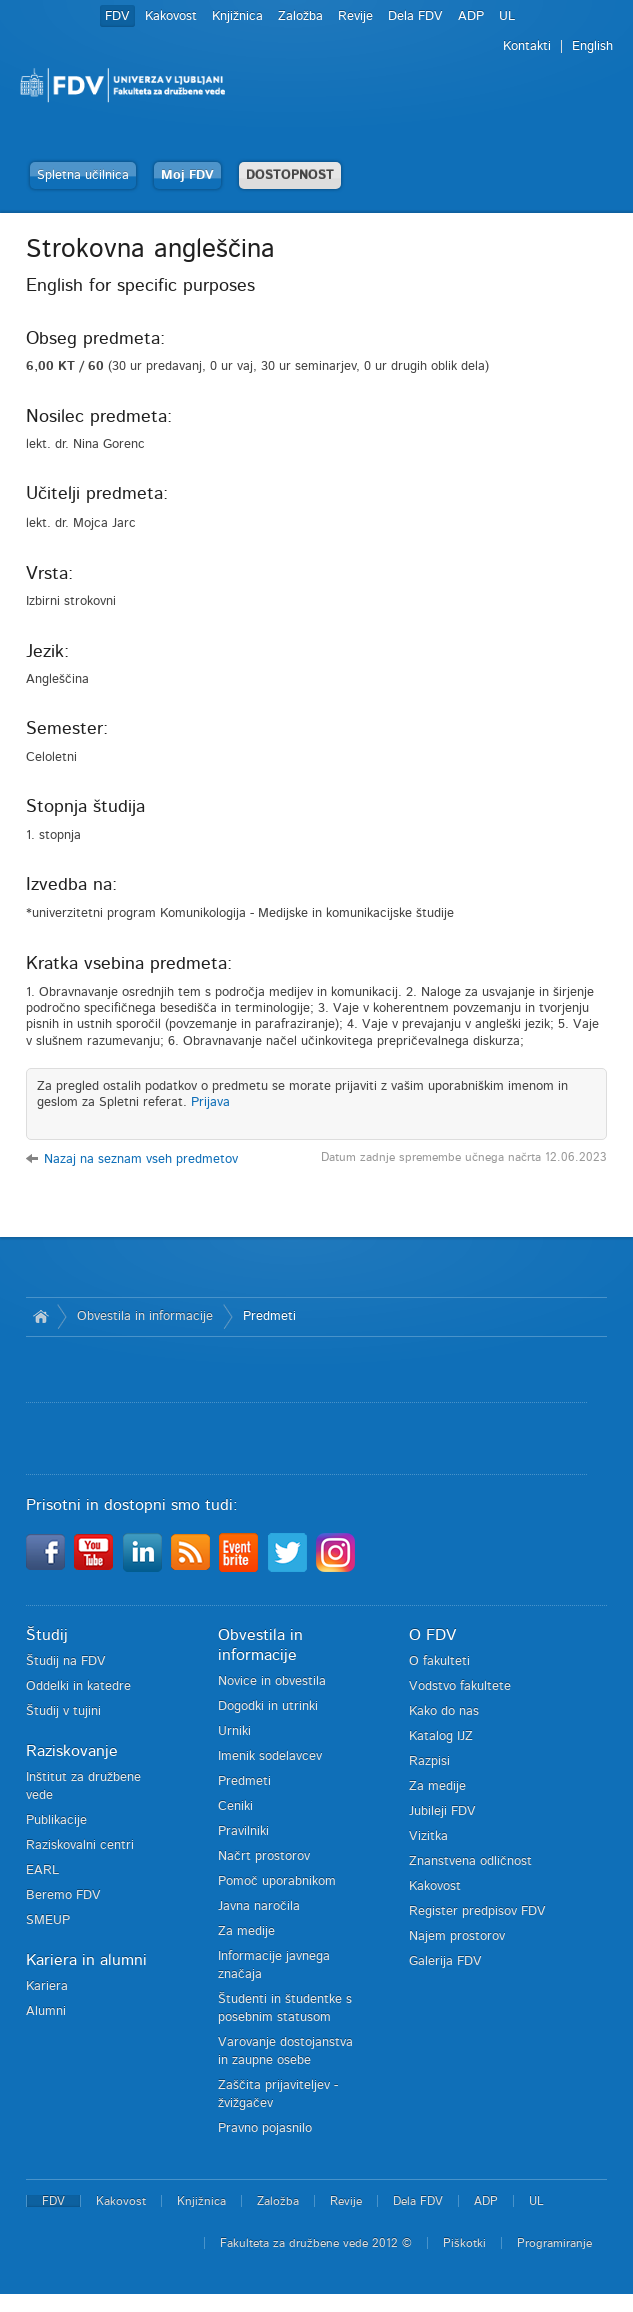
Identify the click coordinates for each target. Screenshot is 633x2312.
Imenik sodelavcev (270, 1756)
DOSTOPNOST (290, 175)
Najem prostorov (457, 1936)
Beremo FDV (63, 1895)
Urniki (234, 1731)
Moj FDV (187, 175)
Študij (47, 1635)
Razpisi (429, 1761)
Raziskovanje (72, 1751)
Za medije (246, 1931)
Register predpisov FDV (477, 1911)
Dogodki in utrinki (268, 1706)
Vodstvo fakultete (460, 1686)
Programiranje (554, 2243)
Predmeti (269, 1316)
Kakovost (171, 16)
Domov (41, 1317)
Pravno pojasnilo (265, 2128)
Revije (355, 16)
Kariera (47, 1986)
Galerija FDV (445, 1961)
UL (507, 16)
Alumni (46, 2011)
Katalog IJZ (441, 1736)
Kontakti (527, 46)
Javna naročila (259, 1906)
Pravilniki (243, 1831)
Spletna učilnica (83, 175)
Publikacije (56, 1820)
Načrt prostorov (264, 1856)
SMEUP (48, 1920)
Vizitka (428, 1836)
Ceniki (235, 1806)
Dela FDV (415, 16)
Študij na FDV (66, 1661)
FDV (117, 16)
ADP (471, 16)
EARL (42, 1870)
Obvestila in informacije (145, 1316)
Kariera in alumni (86, 1960)
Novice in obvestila (272, 1681)
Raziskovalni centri (80, 1845)
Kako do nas (444, 1711)
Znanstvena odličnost (470, 1861)
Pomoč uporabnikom (277, 1881)
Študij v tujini (63, 1711)
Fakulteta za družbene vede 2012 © (316, 2243)
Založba (300, 16)
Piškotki (464, 2243)
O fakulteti (439, 1661)
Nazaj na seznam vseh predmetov (141, 1159)
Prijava (210, 1102)
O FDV (432, 1635)
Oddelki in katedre (78, 1686)
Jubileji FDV (442, 1811)
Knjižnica (237, 16)
